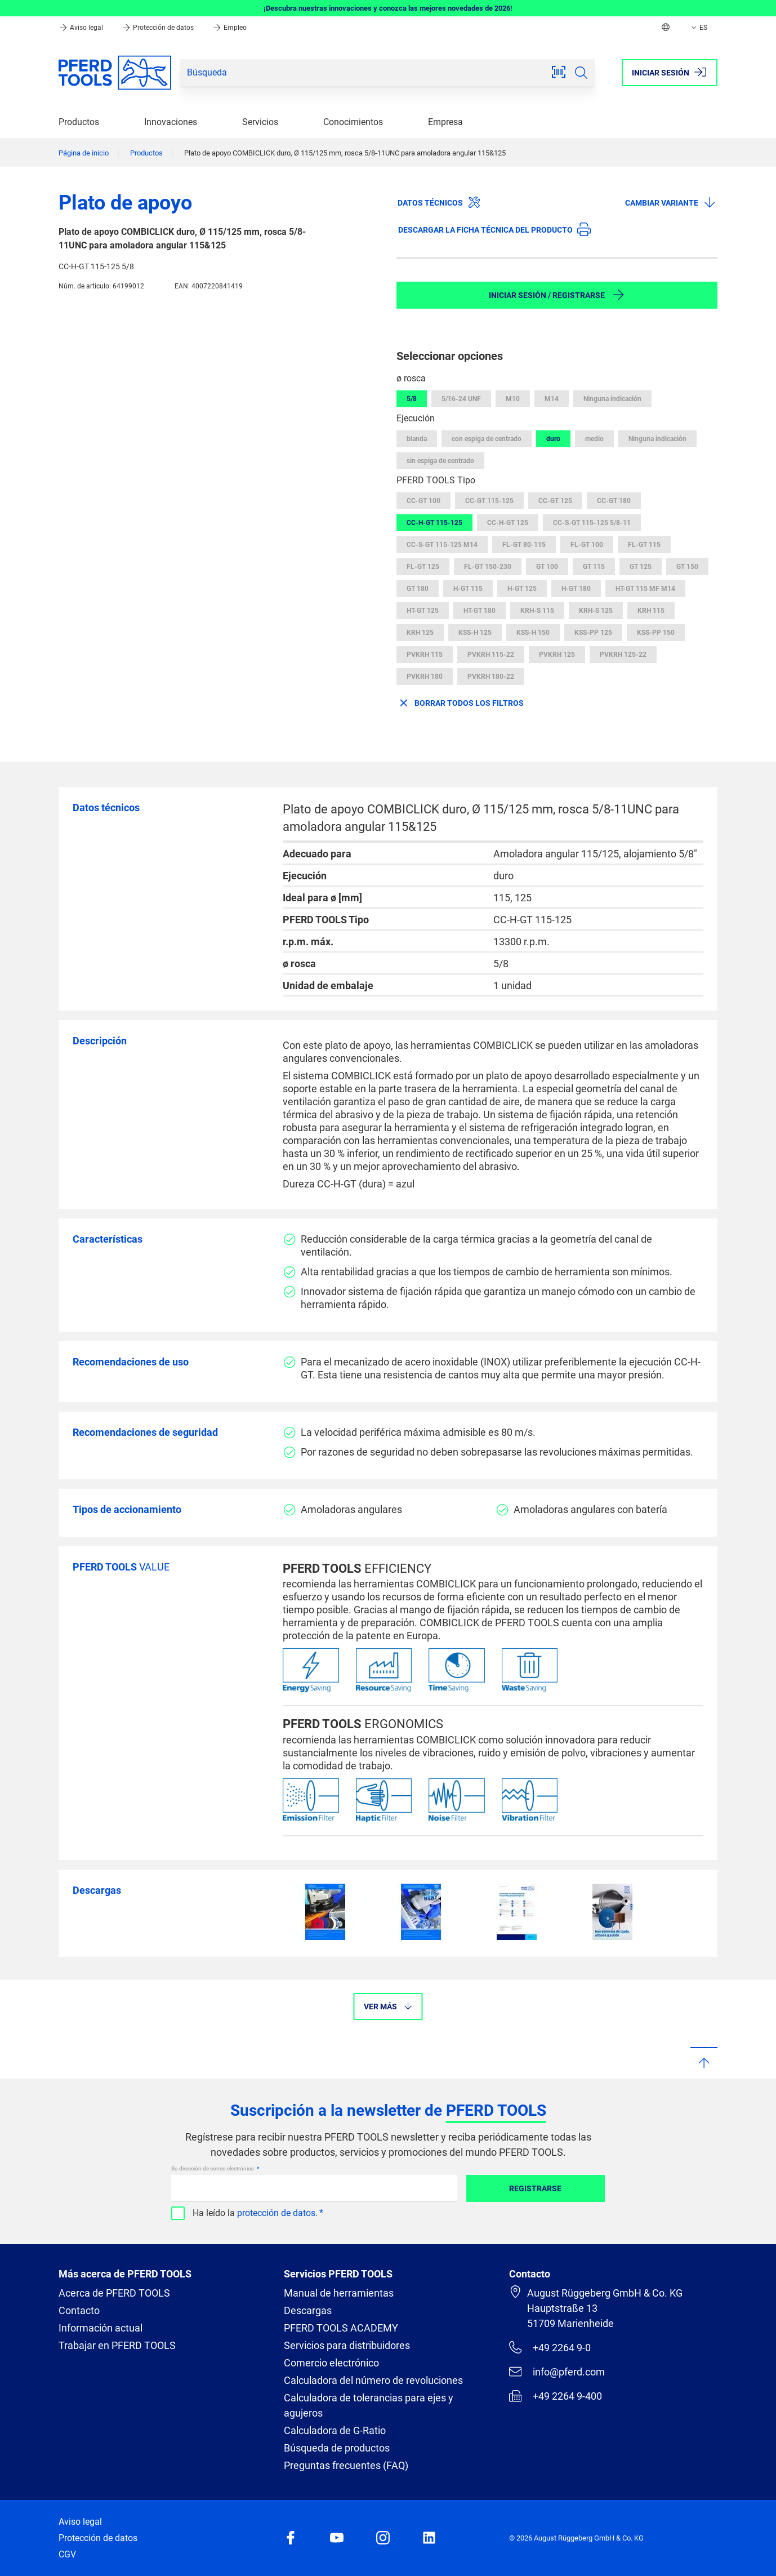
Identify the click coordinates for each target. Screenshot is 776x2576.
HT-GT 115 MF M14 (645, 589)
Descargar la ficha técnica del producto (494, 229)
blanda (417, 439)
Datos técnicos (439, 202)
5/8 (412, 399)
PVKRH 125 (557, 655)
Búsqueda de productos (337, 2448)
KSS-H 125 (475, 633)
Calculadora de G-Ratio (335, 2430)
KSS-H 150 (533, 633)
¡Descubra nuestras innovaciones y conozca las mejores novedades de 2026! (388, 8)
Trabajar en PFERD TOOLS (117, 2345)
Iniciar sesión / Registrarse (557, 294)
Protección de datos (158, 28)
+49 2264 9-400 (555, 2396)
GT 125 (641, 567)
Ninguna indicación (612, 399)
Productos (79, 122)
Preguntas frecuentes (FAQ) (346, 2465)
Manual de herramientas (339, 2293)
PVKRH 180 (425, 676)
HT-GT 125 (423, 611)
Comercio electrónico (331, 2363)
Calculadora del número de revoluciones (373, 2380)
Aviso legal (82, 28)
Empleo (229, 28)
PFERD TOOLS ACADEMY (341, 2328)
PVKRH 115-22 (490, 655)
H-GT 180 (576, 589)
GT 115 (594, 567)
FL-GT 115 (644, 545)
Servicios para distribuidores (347, 2345)
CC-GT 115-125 (489, 501)
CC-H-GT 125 (507, 523)
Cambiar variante (670, 202)
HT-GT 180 (479, 611)
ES (698, 27)
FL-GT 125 (423, 567)
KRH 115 (650, 611)
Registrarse (535, 2188)
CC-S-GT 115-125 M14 (442, 545)
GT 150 (687, 567)
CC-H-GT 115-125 (434, 523)
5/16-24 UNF (461, 399)
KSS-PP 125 (593, 633)
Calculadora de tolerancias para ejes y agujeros (368, 2405)
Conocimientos (353, 122)
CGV (67, 2554)
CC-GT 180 (614, 501)
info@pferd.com (557, 2371)
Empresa (445, 122)
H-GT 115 (468, 589)
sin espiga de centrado (440, 461)
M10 (513, 399)
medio (594, 439)
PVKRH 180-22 (490, 676)
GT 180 (418, 589)
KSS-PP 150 (656, 633)
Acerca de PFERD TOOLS (114, 2293)
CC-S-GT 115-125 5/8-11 (592, 523)
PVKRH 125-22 (623, 655)
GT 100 (547, 567)
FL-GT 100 (586, 545)
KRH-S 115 (537, 611)
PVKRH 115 (425, 655)
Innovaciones (170, 122)
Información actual (100, 2328)
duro (553, 439)
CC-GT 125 (555, 501)
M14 (552, 399)
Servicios (260, 122)
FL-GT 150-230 (487, 567)
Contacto (79, 2310)
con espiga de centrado (486, 439)
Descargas (308, 2310)
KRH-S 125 (596, 611)
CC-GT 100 (423, 501)
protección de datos (276, 2213)
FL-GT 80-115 (524, 545)
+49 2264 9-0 (550, 2347)
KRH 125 (420, 633)
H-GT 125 (522, 589)
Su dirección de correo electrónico (213, 2168)
